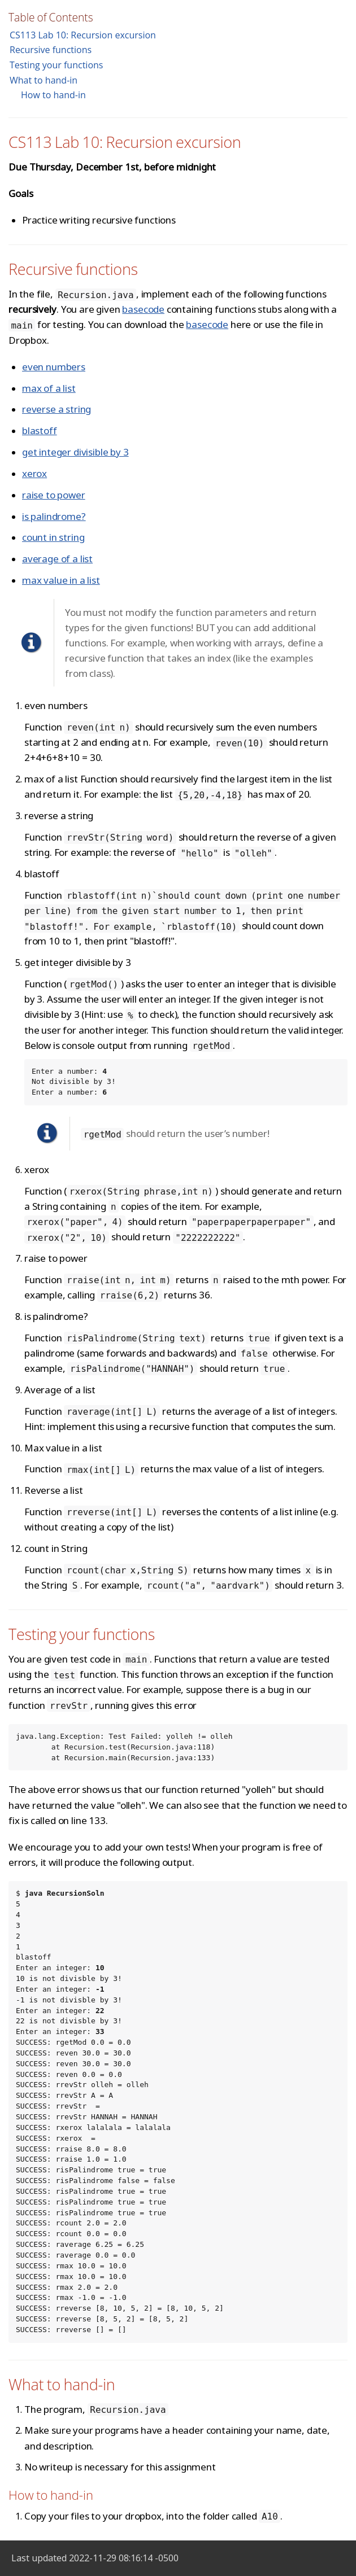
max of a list (49, 388)
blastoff (39, 430)
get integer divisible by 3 (75, 451)
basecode (143, 309)
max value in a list (61, 580)
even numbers (53, 366)
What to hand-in (43, 80)
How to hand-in (53, 95)
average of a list (57, 558)
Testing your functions (56, 65)
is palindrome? (54, 516)
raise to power (53, 494)
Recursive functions (51, 49)
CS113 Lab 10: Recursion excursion (83, 35)
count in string (53, 537)
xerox (34, 473)
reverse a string (56, 409)
